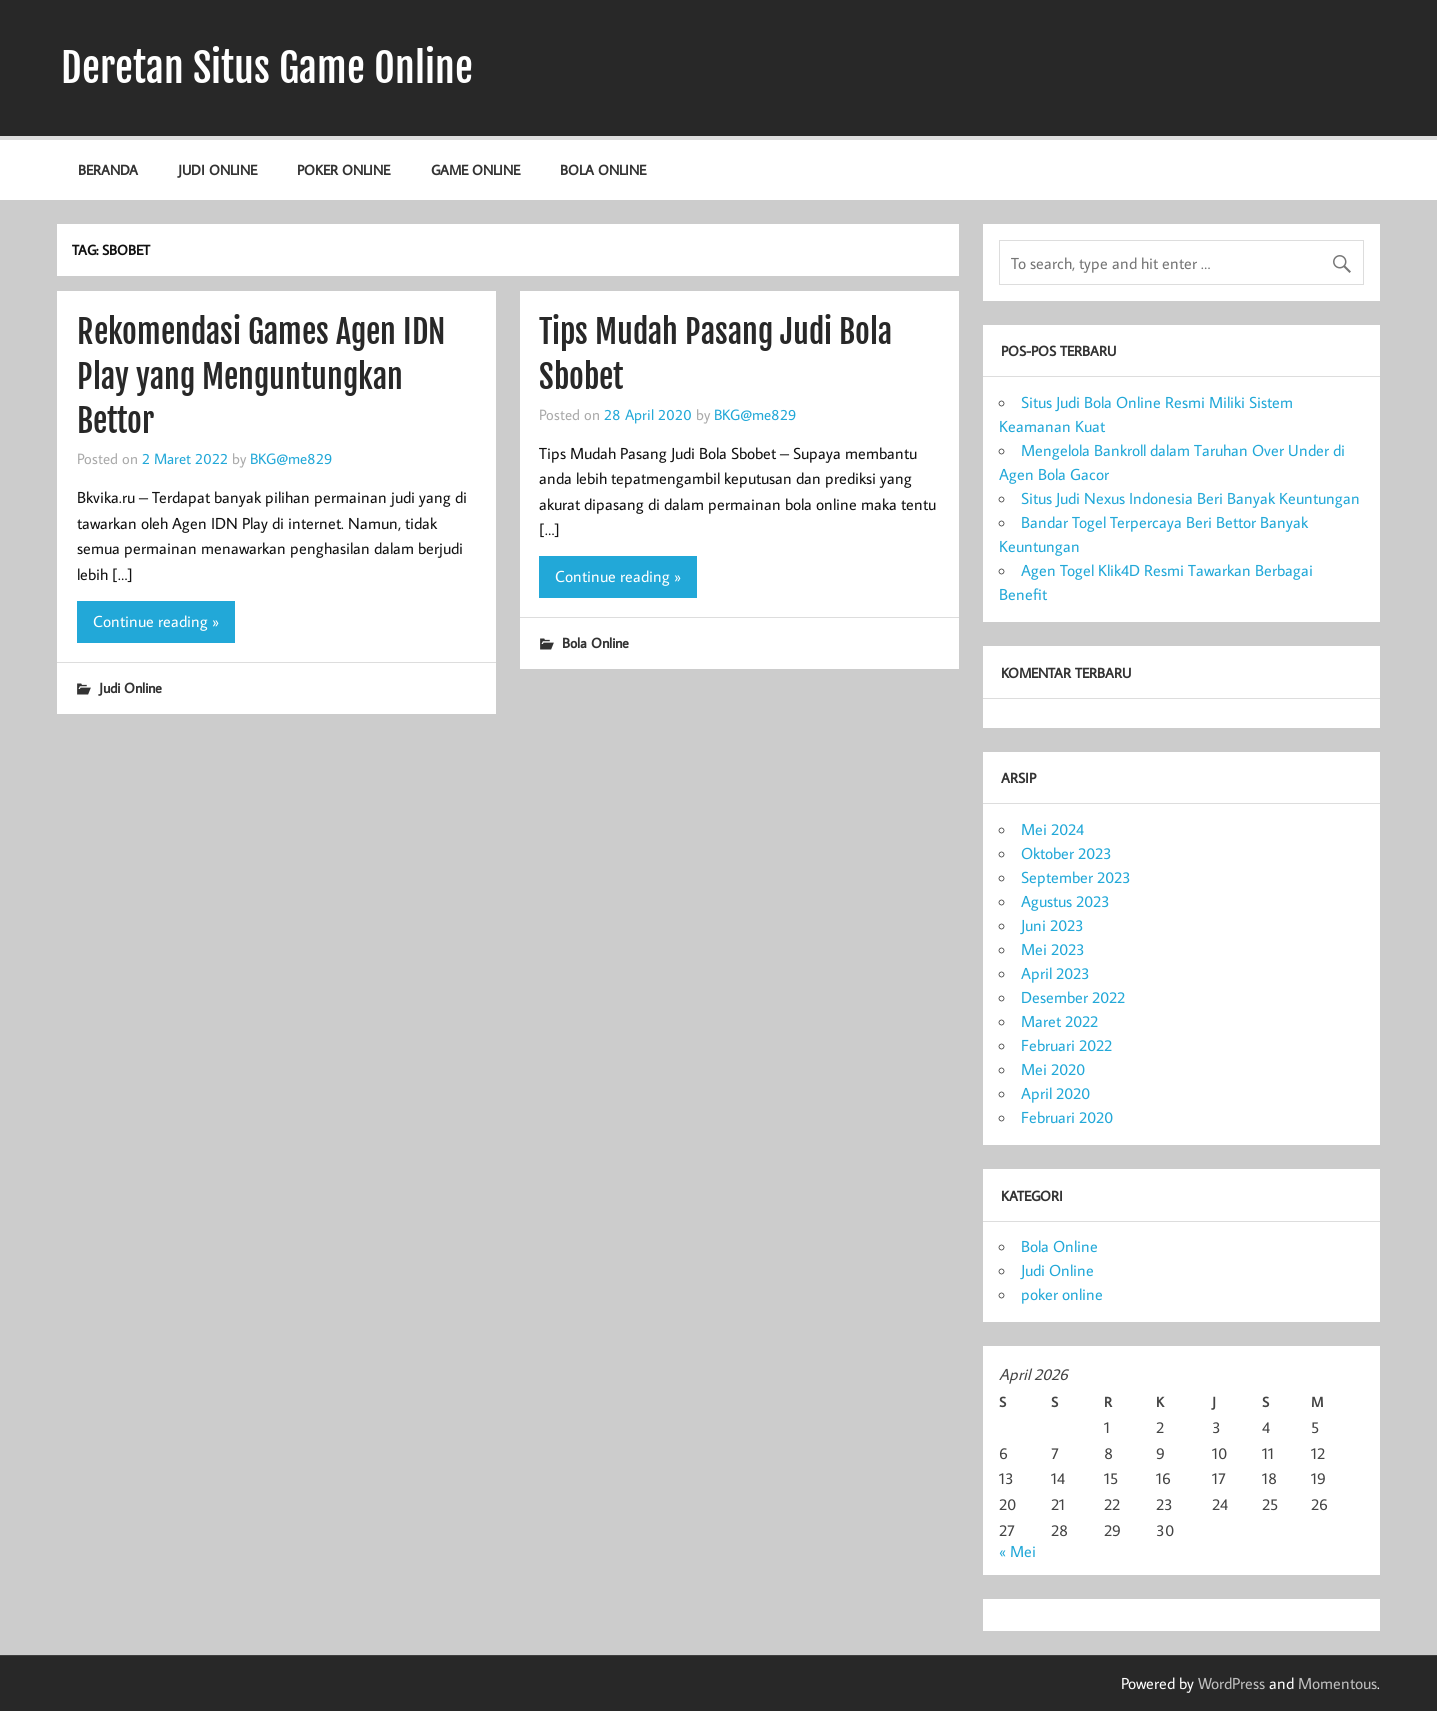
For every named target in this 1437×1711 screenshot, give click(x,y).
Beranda (108, 169)
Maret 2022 (1059, 1021)
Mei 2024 (1052, 829)
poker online (343, 169)
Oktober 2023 (1066, 853)
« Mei (1017, 1551)
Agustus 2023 (1065, 901)
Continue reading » (156, 621)
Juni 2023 (1052, 925)
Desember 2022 (1073, 997)
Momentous (1337, 1683)
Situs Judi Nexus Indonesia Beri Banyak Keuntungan (1190, 498)
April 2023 (1055, 973)
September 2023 (1076, 877)
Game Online (475, 169)
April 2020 (1055, 1093)
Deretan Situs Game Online (267, 68)
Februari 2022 (1066, 1045)
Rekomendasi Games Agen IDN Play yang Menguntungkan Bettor (261, 377)
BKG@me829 (291, 458)
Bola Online (603, 169)
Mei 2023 (1053, 949)
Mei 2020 (1053, 1069)
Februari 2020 (1067, 1117)
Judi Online (217, 169)
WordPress (1231, 1683)
